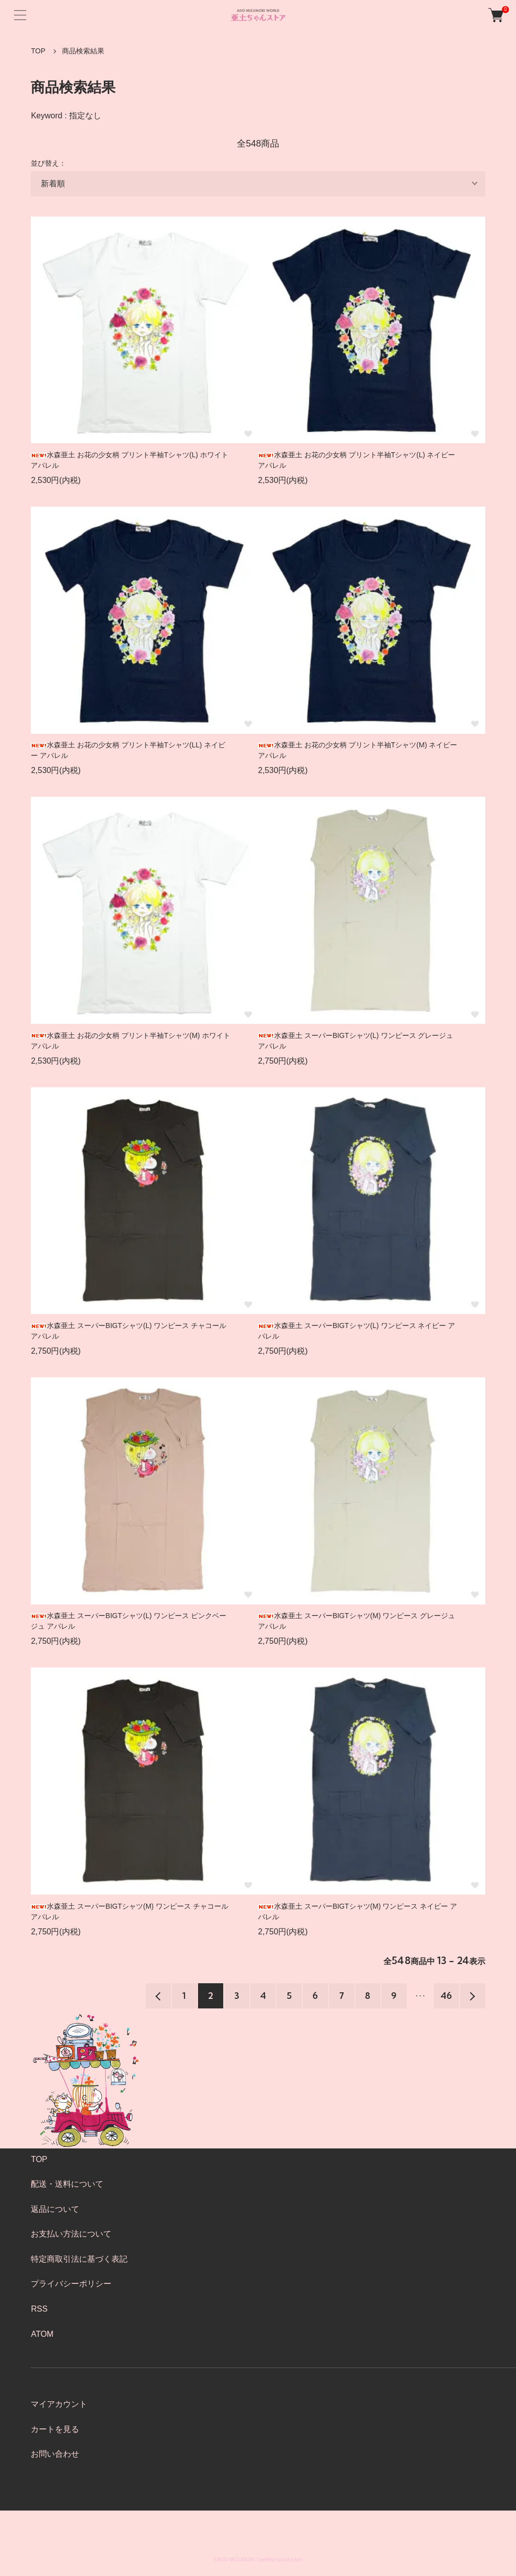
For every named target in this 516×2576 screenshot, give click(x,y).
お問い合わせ (55, 2454)
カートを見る (55, 2429)
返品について (55, 2209)
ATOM (42, 2334)
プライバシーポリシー (71, 2283)
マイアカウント (59, 2404)
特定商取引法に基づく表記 (79, 2259)
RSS (39, 2309)
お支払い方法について (71, 2234)
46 (446, 1995)
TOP (38, 51)
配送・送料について (67, 2184)
